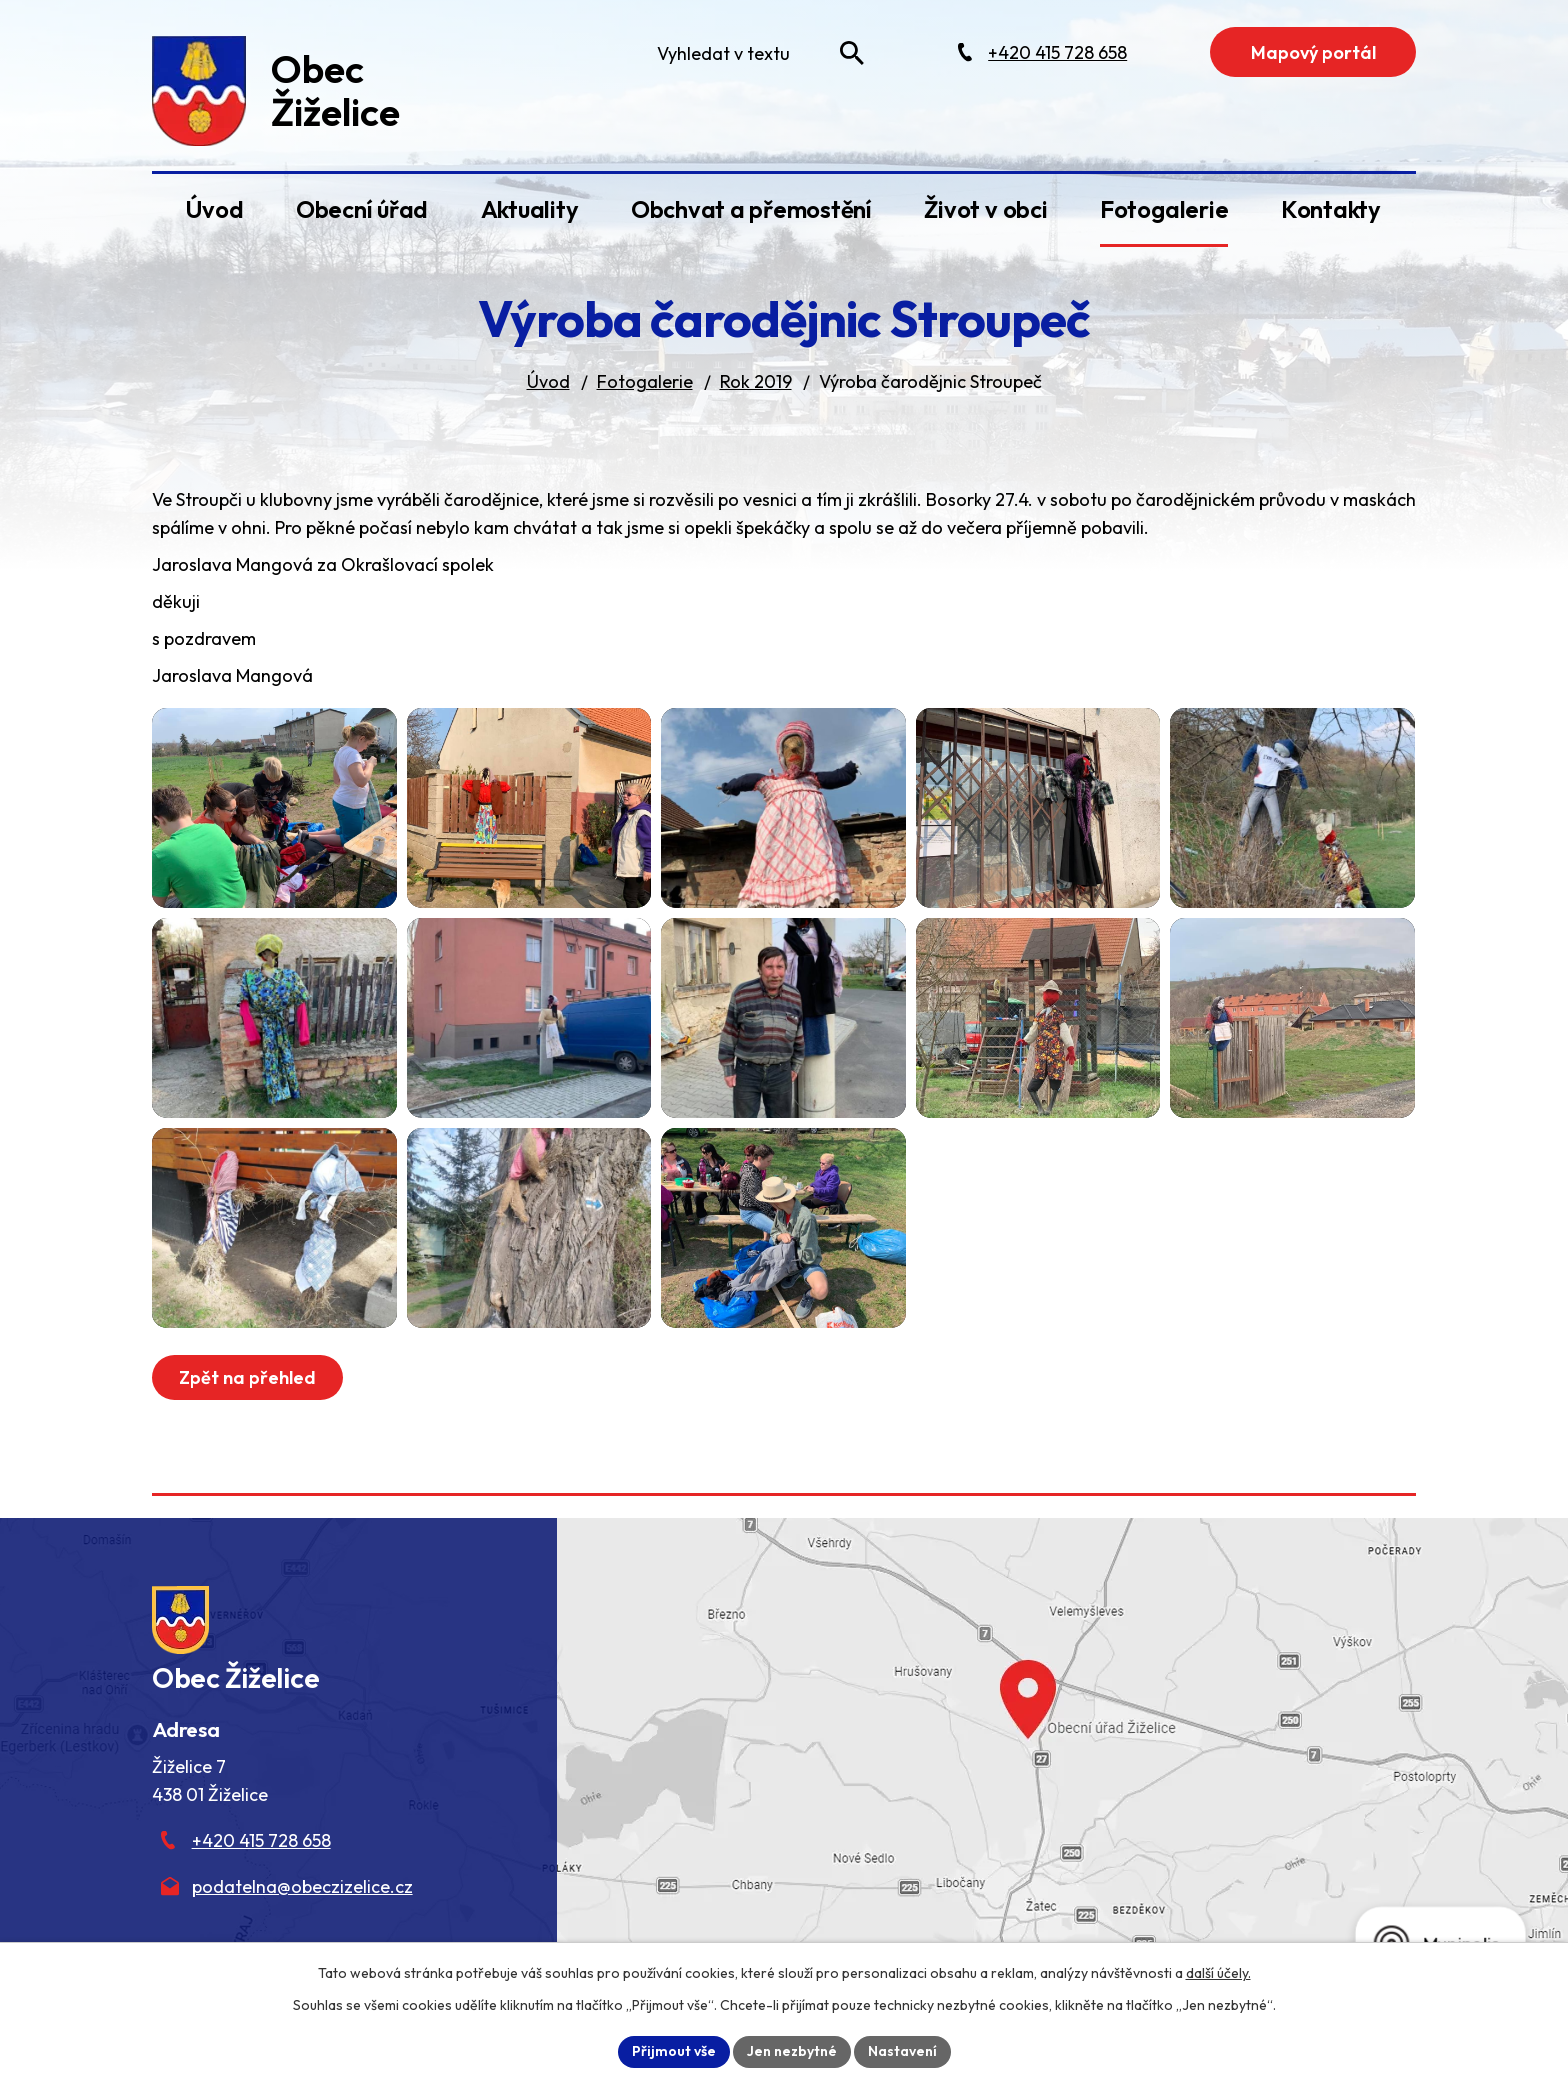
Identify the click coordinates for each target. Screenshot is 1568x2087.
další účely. (1218, 1973)
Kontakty (1331, 209)
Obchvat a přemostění (751, 209)
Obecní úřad (362, 209)
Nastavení (902, 2051)
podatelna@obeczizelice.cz (302, 1886)
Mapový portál (1313, 52)
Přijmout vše (674, 2051)
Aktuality (530, 209)
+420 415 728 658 (261, 1840)
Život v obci (985, 209)
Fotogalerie (1164, 209)
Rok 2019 (756, 381)
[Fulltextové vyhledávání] (756, 53)
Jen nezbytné (792, 2051)
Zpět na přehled (247, 1377)
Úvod (214, 209)
